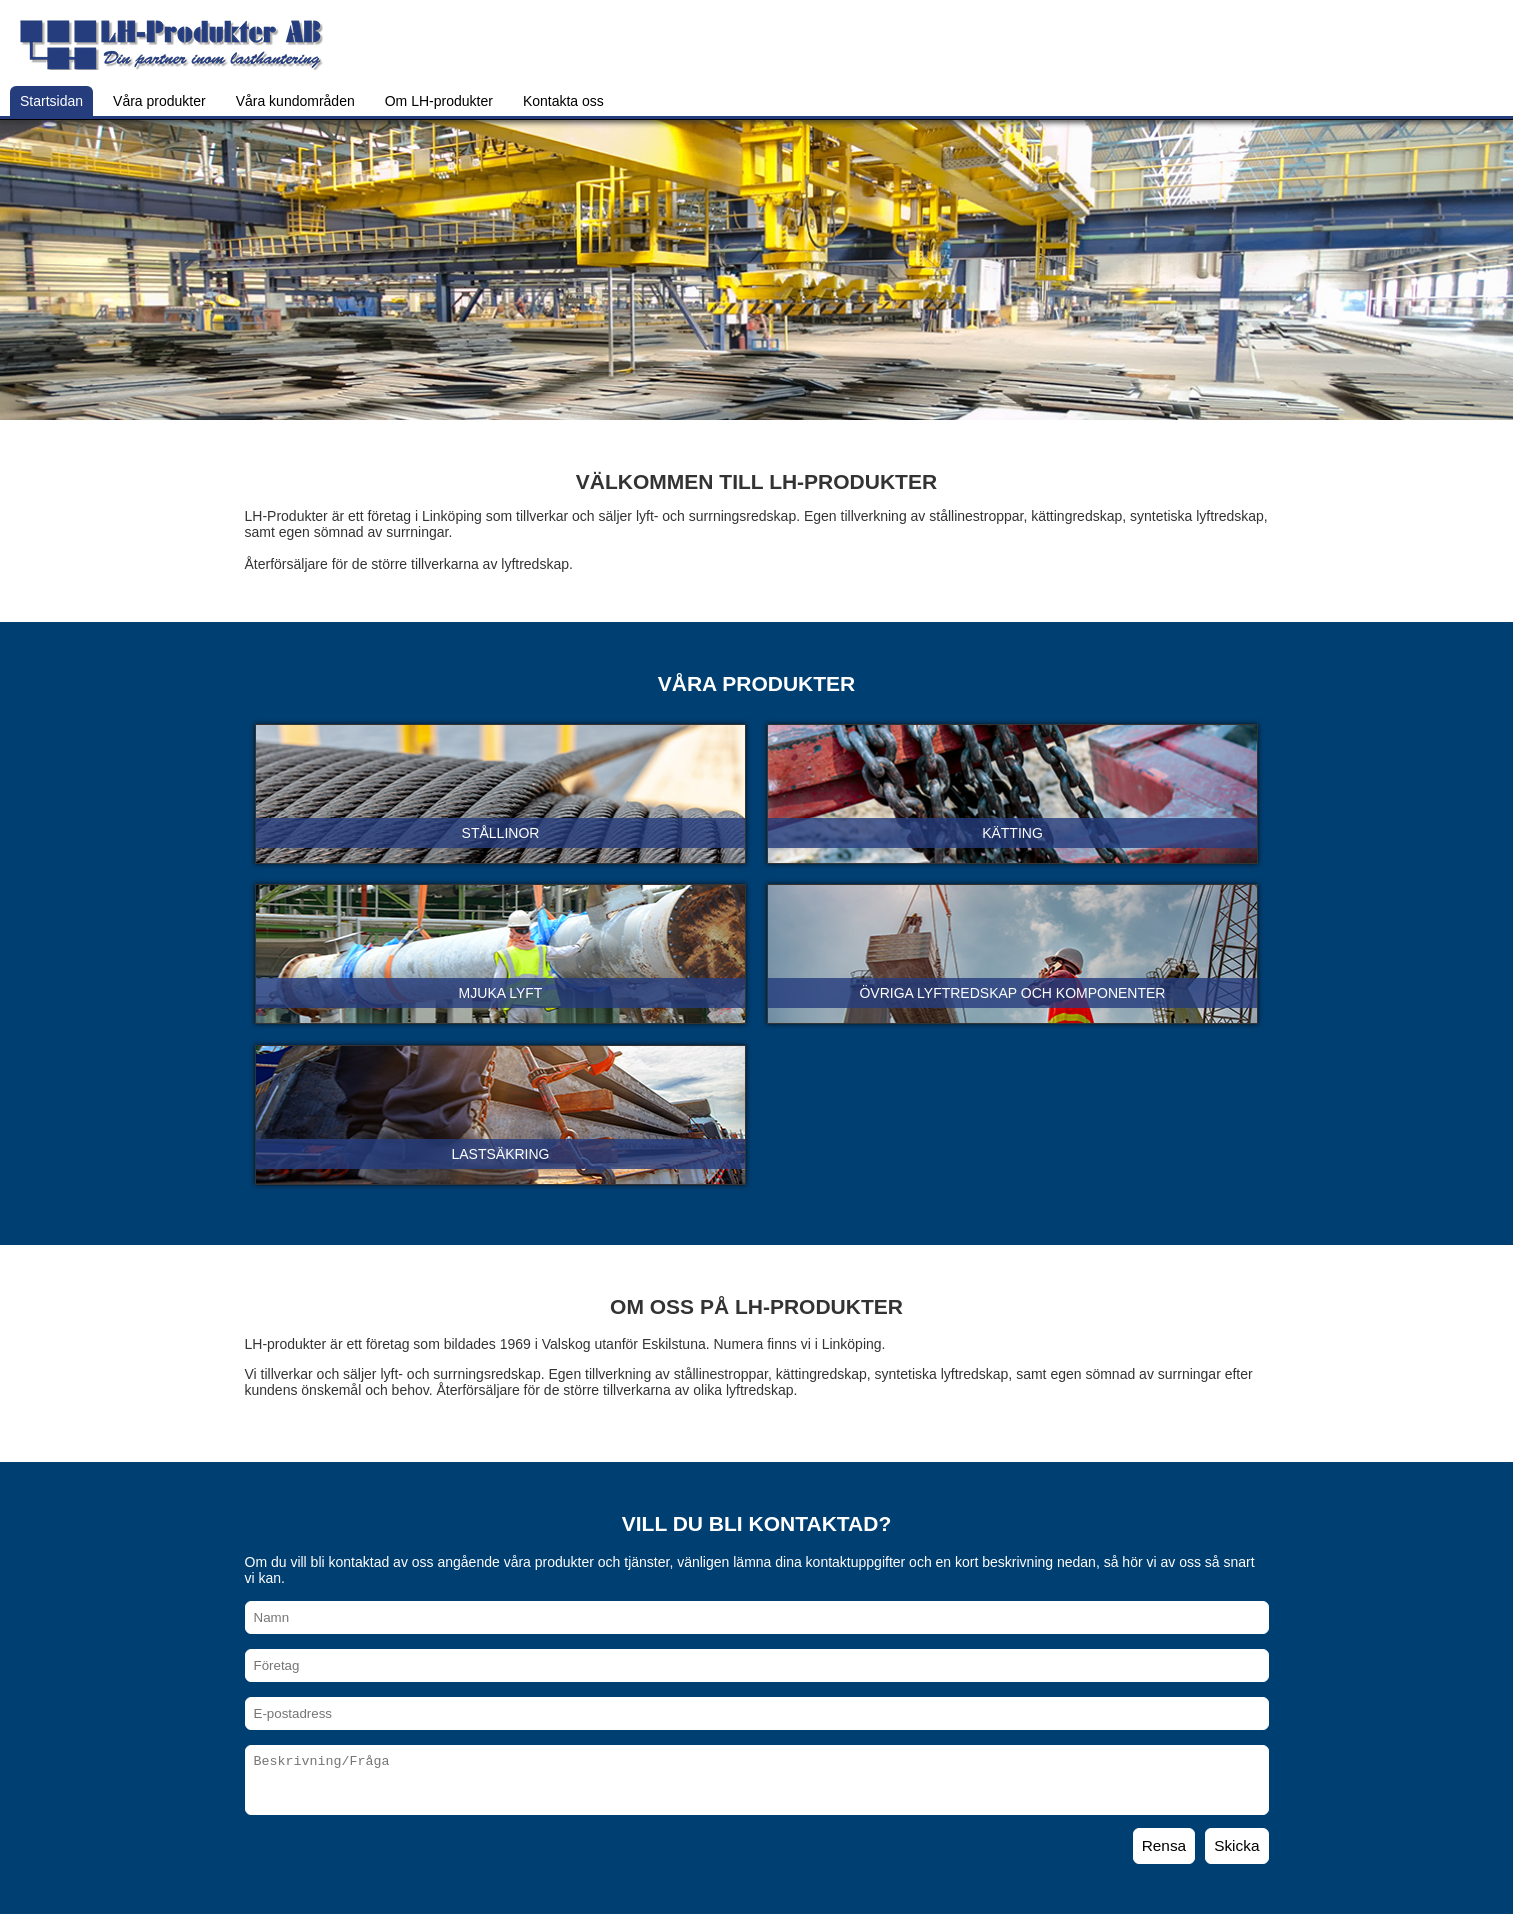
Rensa (1164, 1845)
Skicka (1236, 1845)
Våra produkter (159, 101)
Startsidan (51, 101)
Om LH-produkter (439, 101)
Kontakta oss (563, 101)
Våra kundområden (295, 101)
